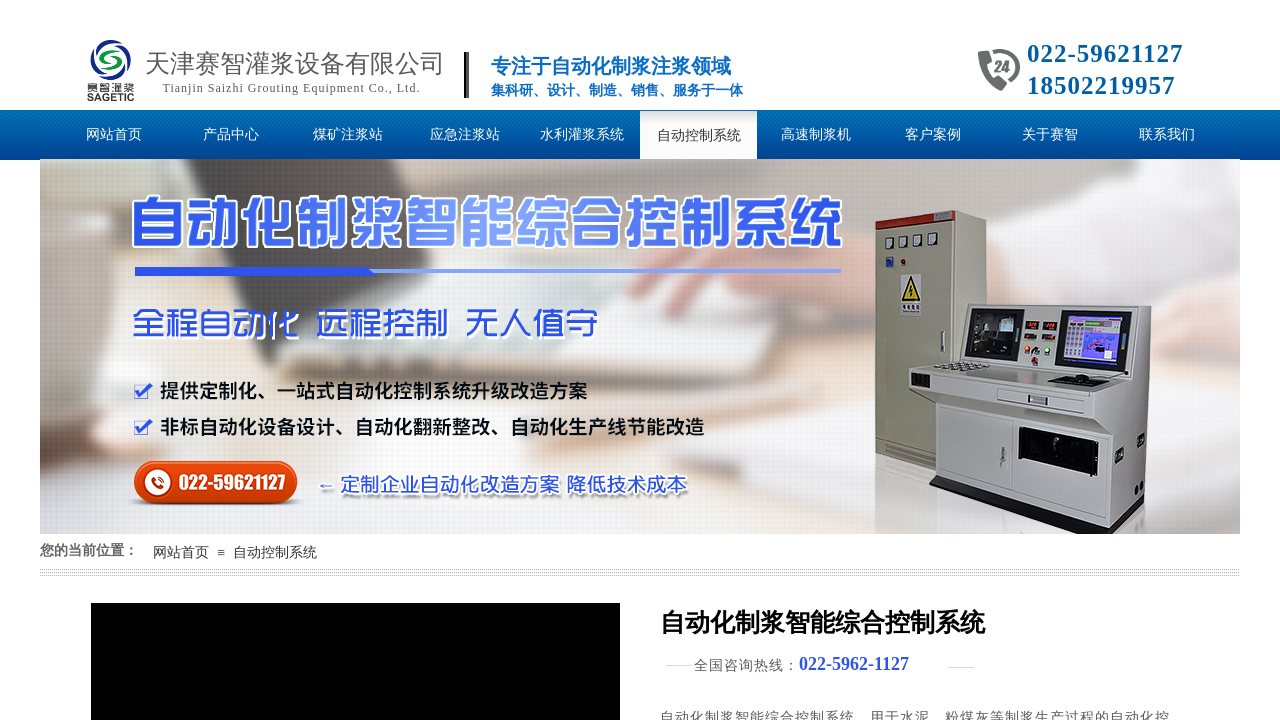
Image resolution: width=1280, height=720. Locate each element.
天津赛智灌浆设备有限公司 (295, 63)
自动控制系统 (275, 552)
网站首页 (181, 552)
